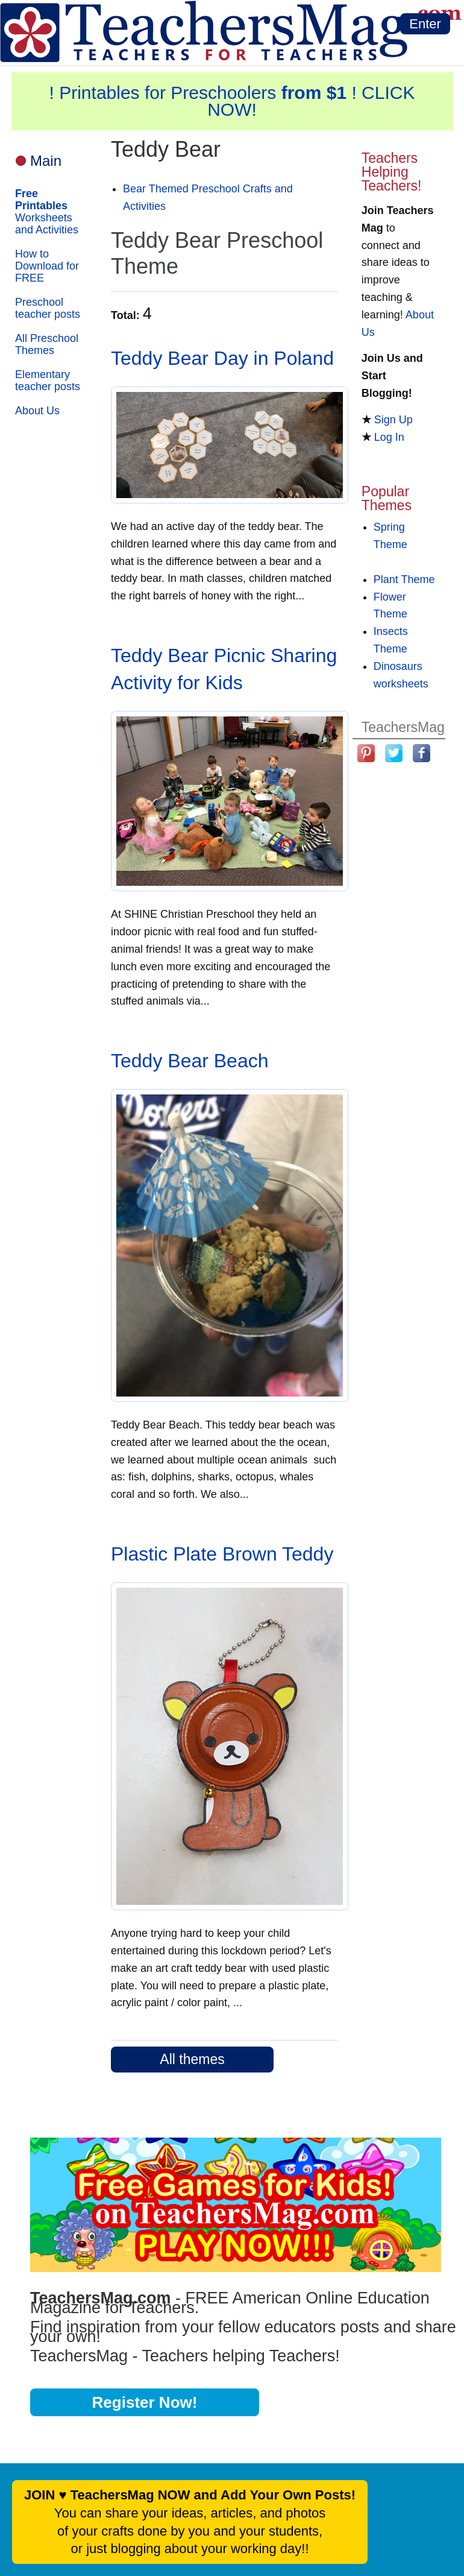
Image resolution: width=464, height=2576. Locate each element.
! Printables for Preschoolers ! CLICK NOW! (232, 101)
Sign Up (393, 420)
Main (45, 161)
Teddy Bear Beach (190, 1061)
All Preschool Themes (46, 344)
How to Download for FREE (47, 266)
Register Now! (145, 2402)
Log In (389, 437)
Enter (425, 23)
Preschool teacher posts (47, 308)
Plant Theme (404, 579)
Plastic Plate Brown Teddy (222, 1554)
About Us (37, 411)
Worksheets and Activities (46, 212)
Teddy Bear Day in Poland (222, 358)
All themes (192, 2059)
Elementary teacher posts (47, 380)
